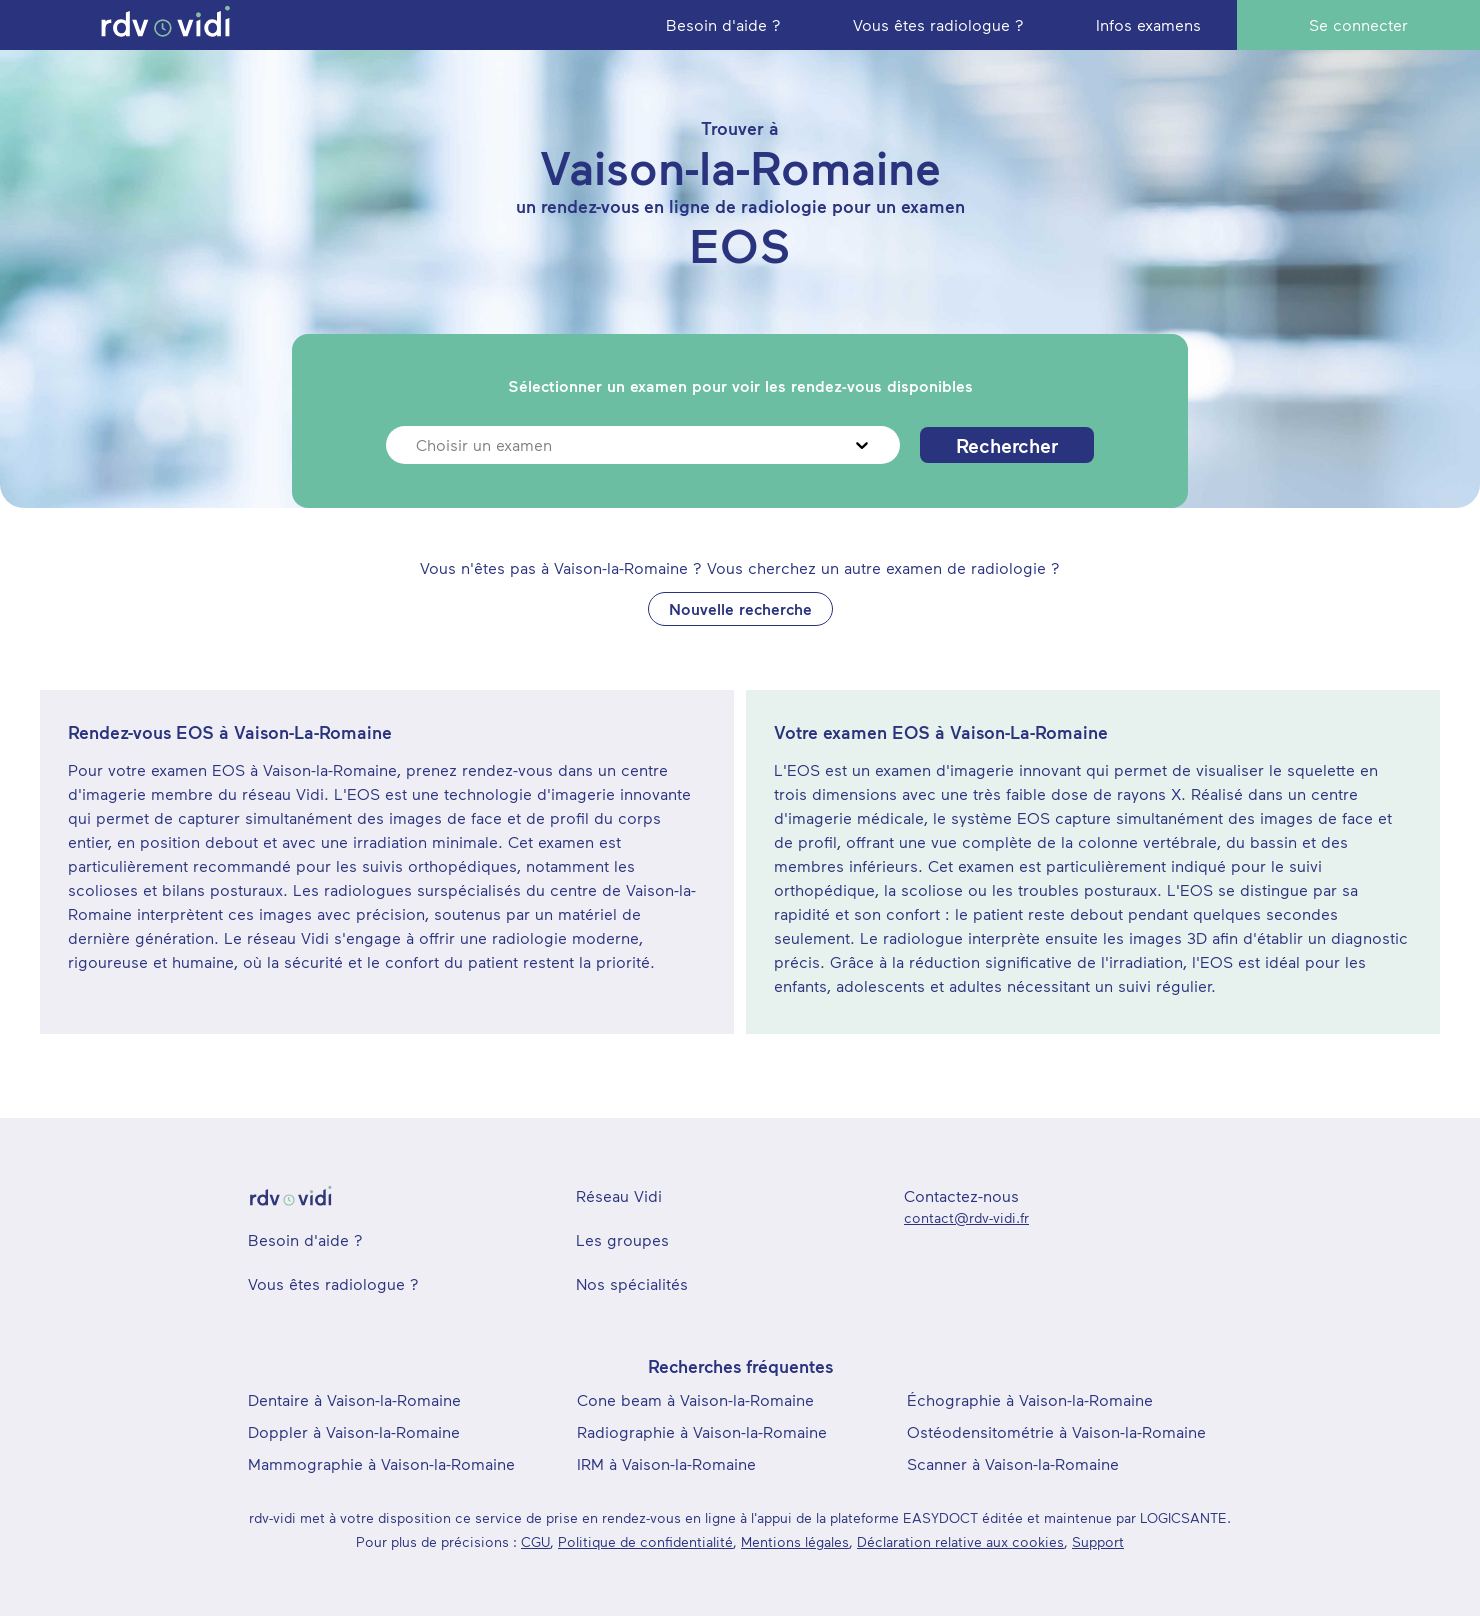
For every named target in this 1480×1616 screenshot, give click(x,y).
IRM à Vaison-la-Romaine (666, 1463)
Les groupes (622, 1239)
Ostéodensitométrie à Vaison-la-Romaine (1056, 1431)
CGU (535, 1541)
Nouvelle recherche (740, 608)
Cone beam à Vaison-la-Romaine (695, 1399)
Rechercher (1007, 445)
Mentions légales (795, 1541)
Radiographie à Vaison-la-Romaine (702, 1431)
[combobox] (418, 445)
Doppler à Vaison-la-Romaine (354, 1431)
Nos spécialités (632, 1283)
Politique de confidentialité (645, 1541)
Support (1098, 1541)
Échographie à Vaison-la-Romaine (1030, 1399)
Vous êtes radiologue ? (333, 1283)
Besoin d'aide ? (305, 1239)
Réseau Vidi (619, 1195)
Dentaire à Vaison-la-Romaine (354, 1399)
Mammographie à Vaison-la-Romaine (381, 1463)
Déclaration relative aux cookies (960, 1541)
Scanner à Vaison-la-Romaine (1013, 1463)
